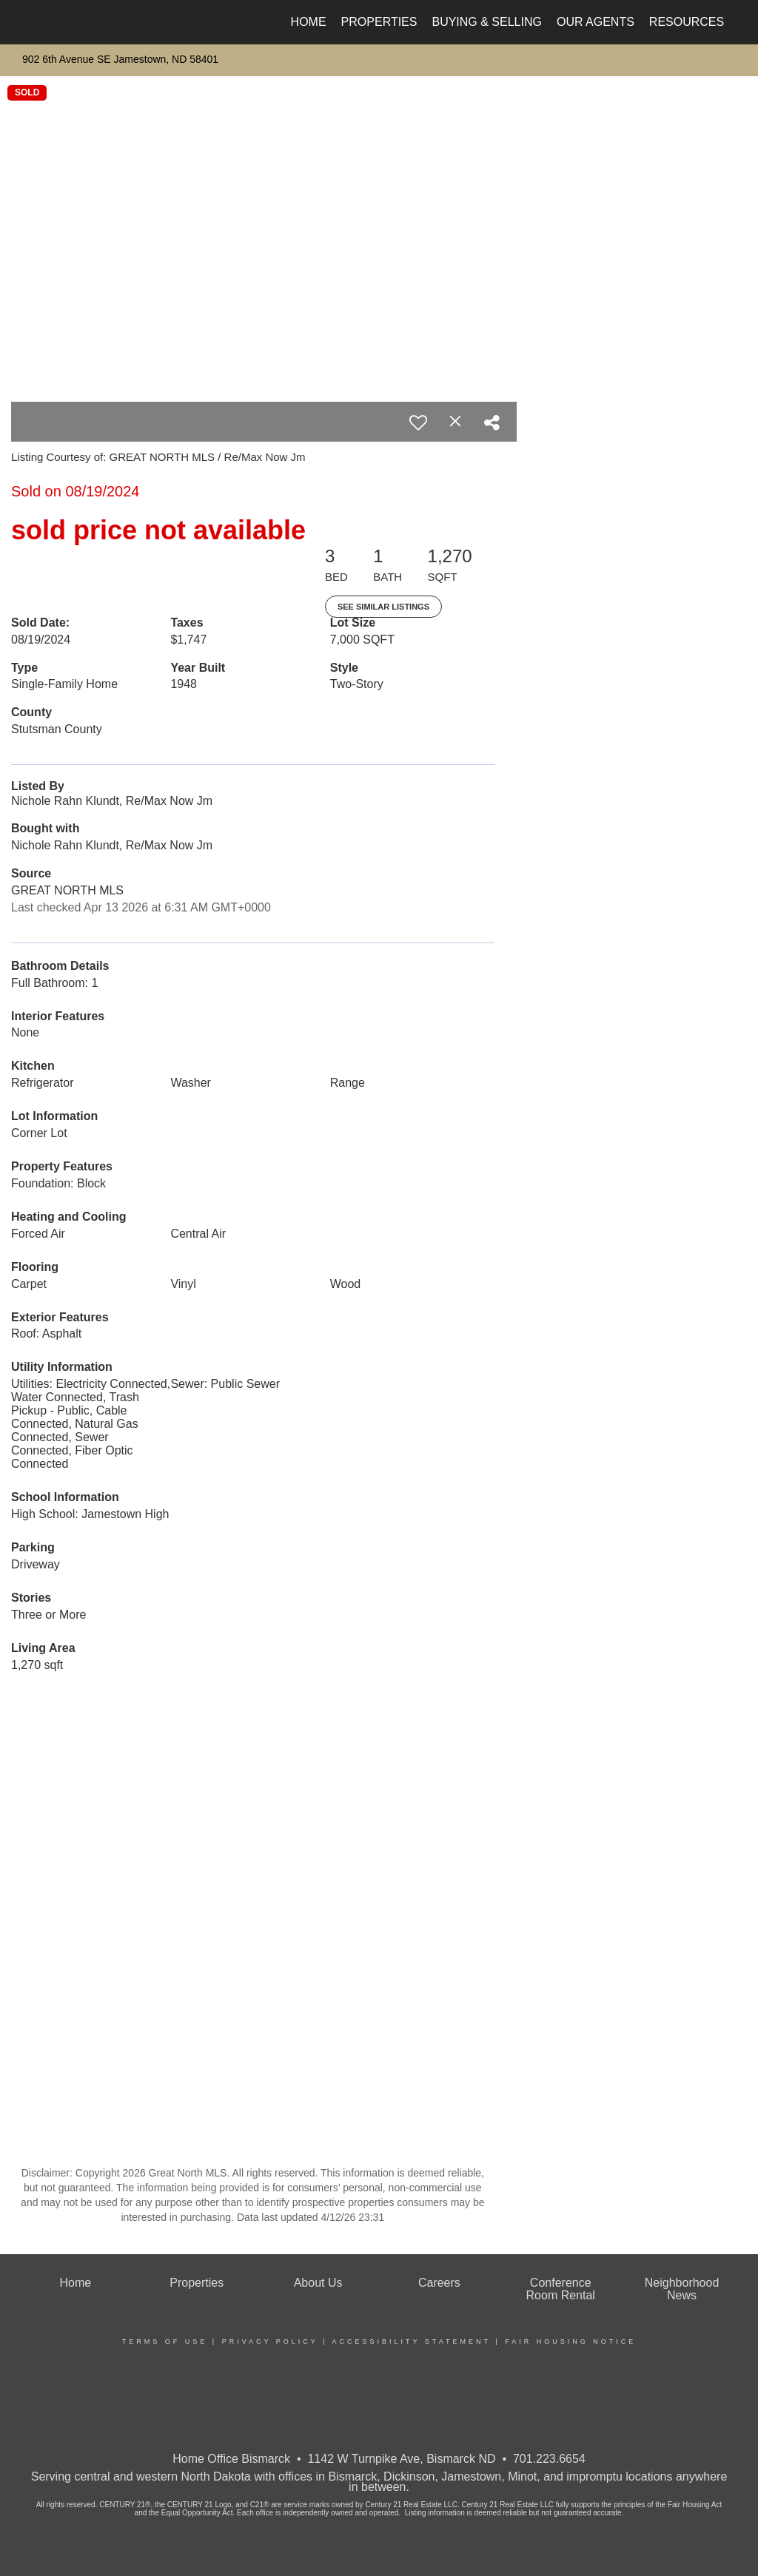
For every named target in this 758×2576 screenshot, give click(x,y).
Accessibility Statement (411, 2341)
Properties (379, 22)
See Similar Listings (383, 606)
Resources (686, 22)
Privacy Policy (270, 2341)
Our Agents (595, 22)
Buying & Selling (487, 22)
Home (308, 22)
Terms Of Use (165, 2341)
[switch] (418, 422)
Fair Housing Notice (570, 2341)
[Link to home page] (28, 22)
